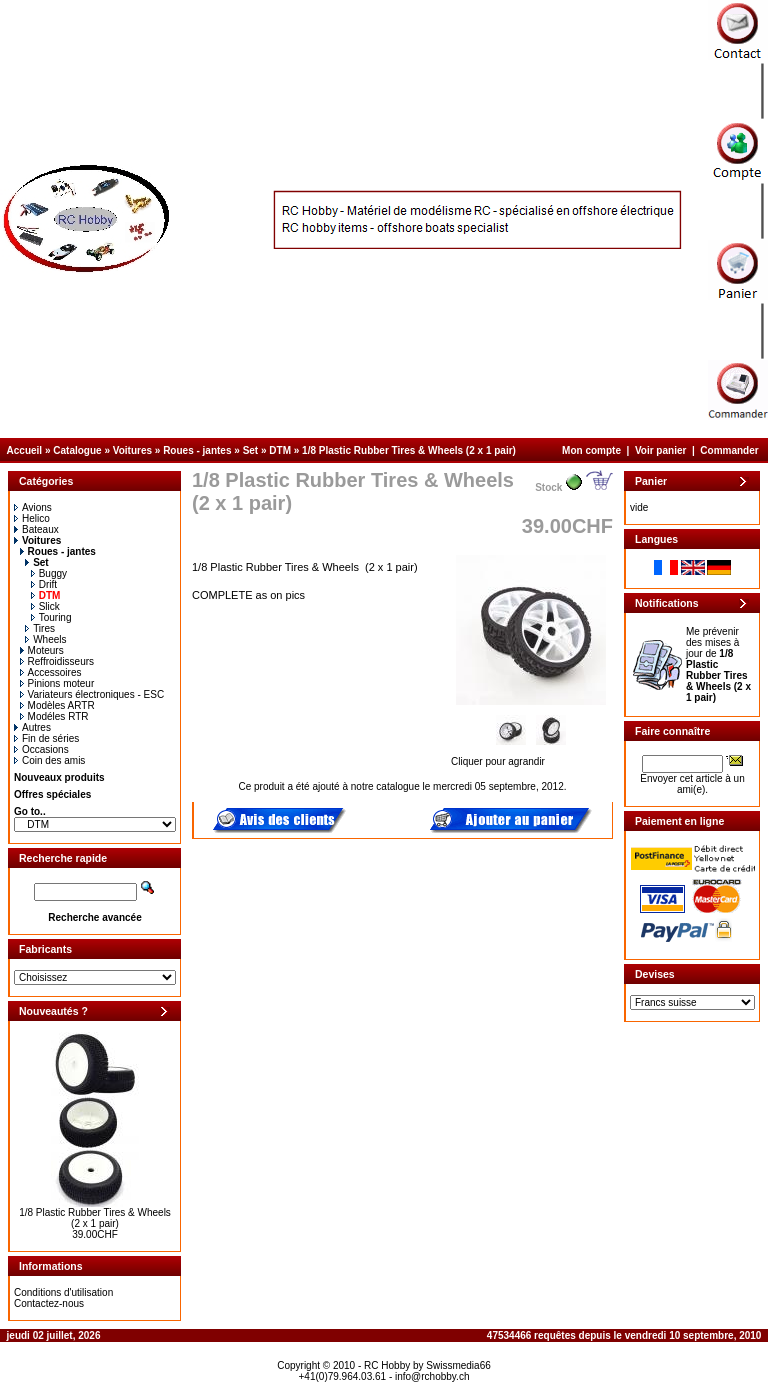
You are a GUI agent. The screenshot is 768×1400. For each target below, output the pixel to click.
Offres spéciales (52, 794)
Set (251, 450)
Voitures (132, 450)
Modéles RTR (54, 716)
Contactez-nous (49, 1303)
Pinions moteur (57, 683)
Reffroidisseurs (57, 661)
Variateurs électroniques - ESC (92, 694)
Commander (729, 450)
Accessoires (51, 672)
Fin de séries (46, 738)
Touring (51, 617)
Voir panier (661, 450)
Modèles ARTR (57, 705)
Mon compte (591, 450)
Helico (32, 518)
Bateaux (36, 529)
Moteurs (42, 650)
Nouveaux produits (59, 777)
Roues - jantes (197, 450)
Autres (32, 727)
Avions (33, 507)
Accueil (25, 450)
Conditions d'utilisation (63, 1292)
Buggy (49, 573)
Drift (44, 584)
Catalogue (77, 450)
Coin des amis (49, 760)
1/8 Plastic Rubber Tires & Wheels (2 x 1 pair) (409, 450)
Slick (45, 606)
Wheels (45, 639)
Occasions (41, 749)
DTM (280, 450)
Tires (40, 628)
